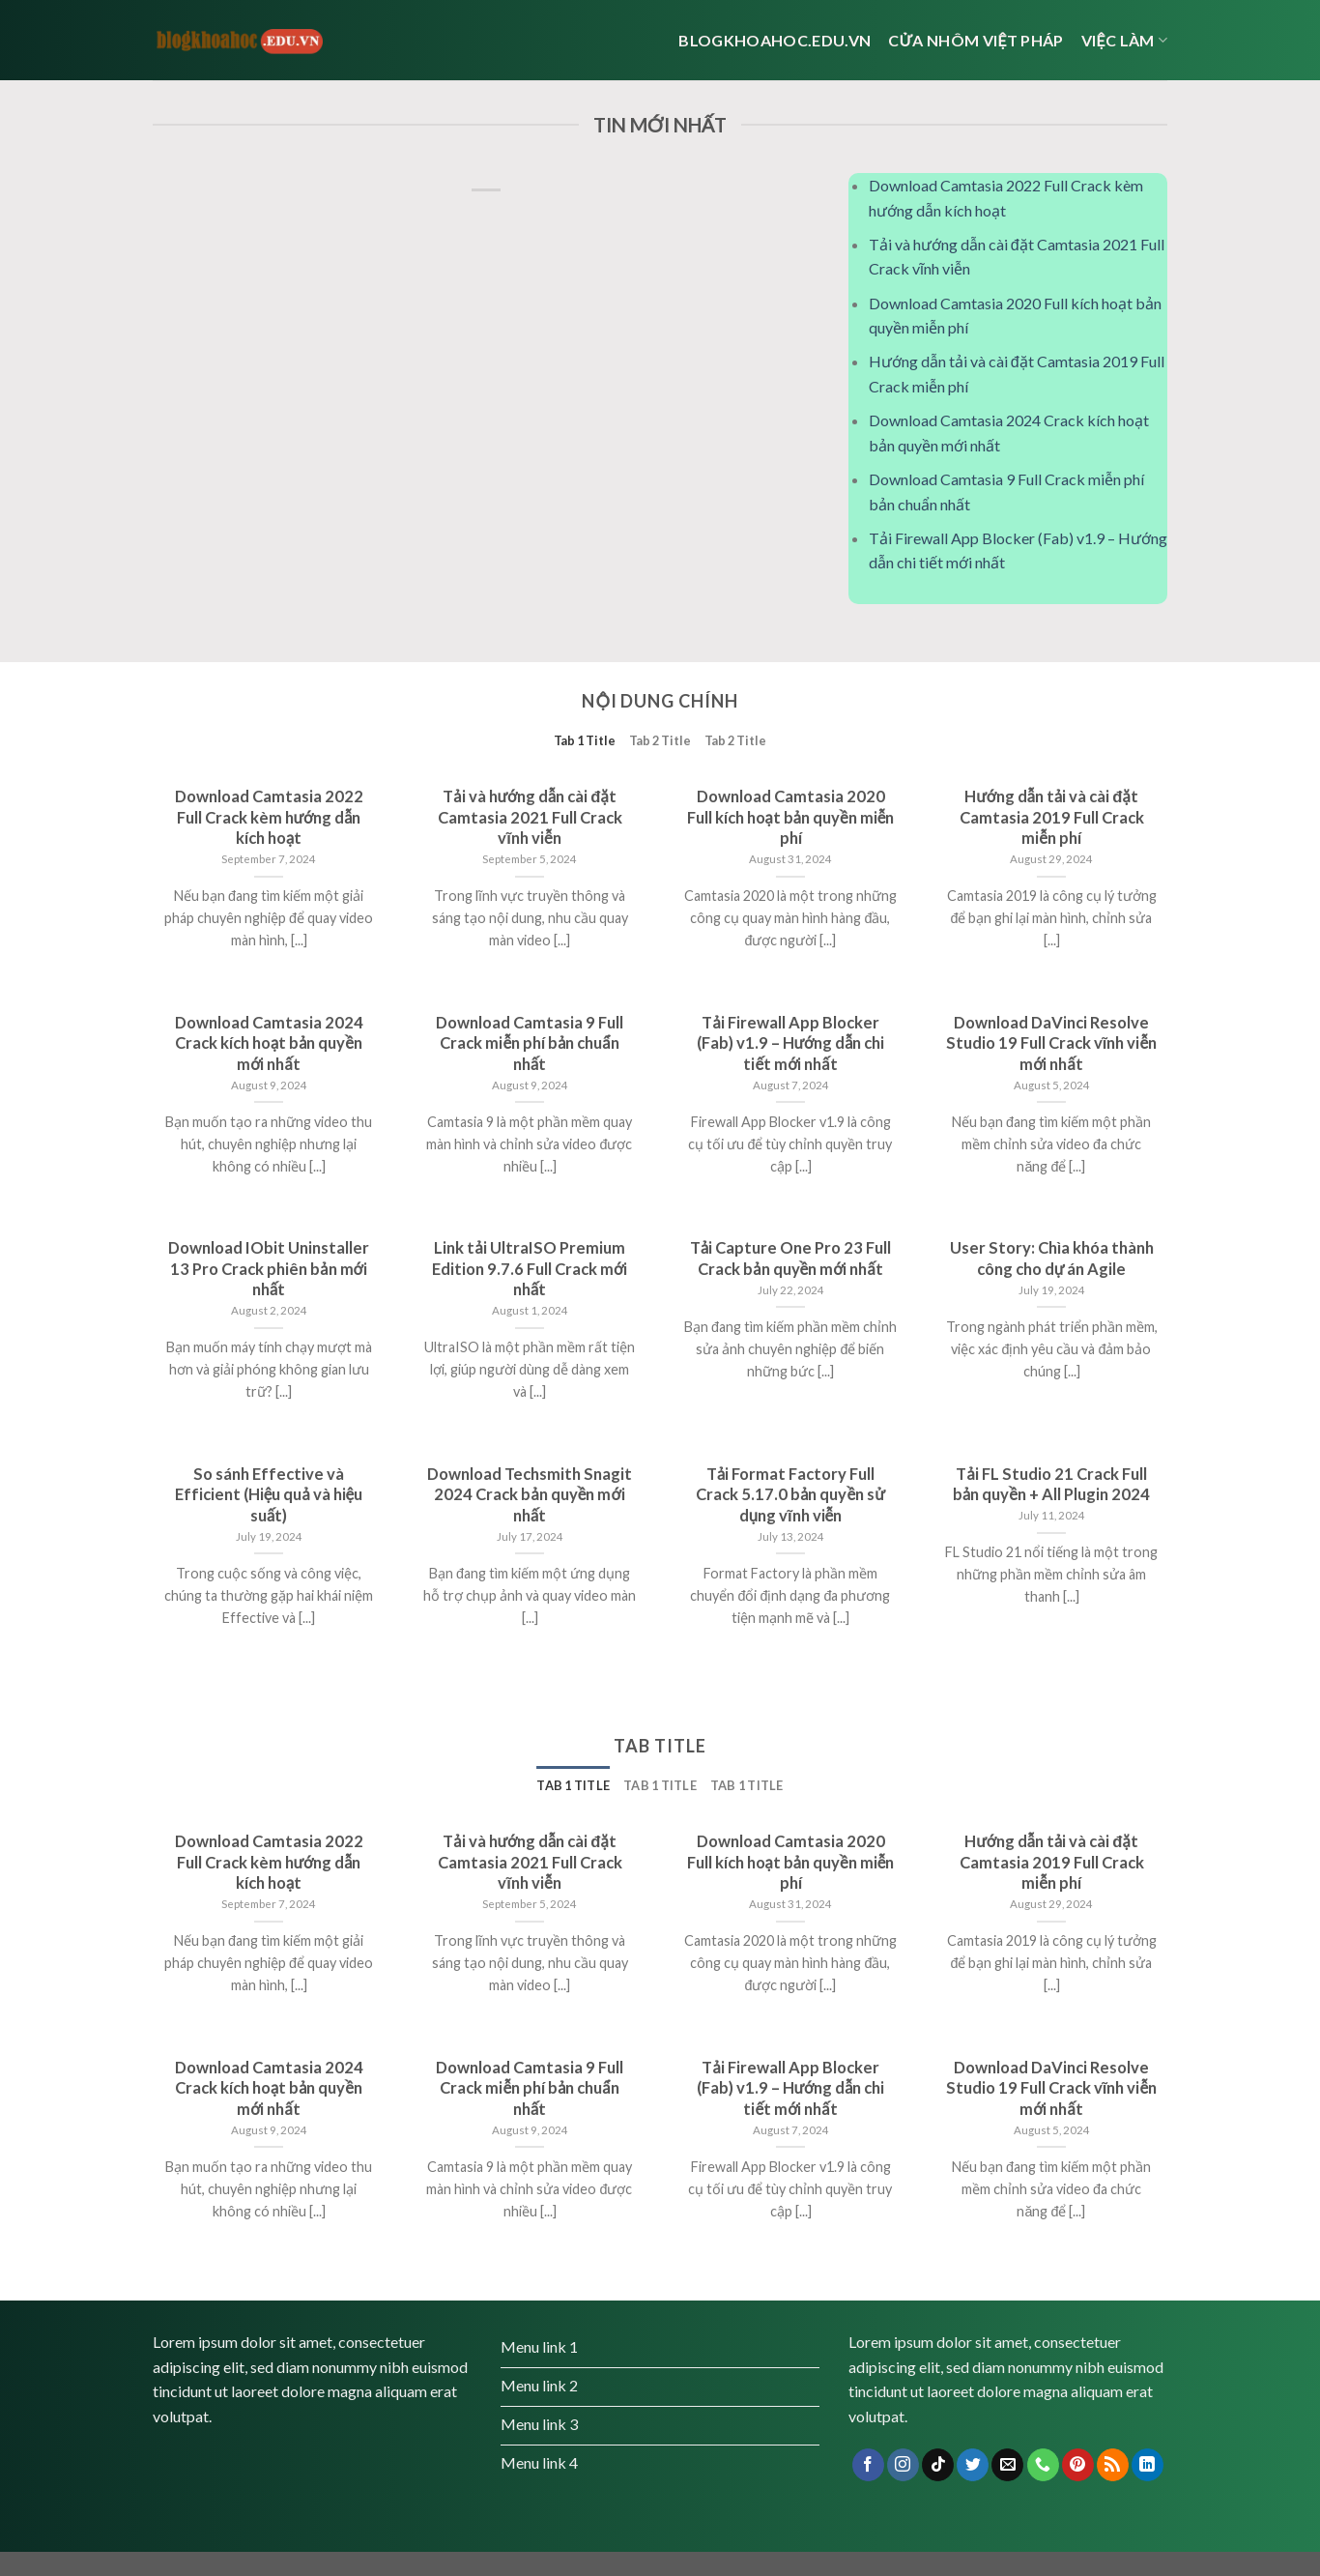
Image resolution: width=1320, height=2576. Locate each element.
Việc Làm (1124, 40)
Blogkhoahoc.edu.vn (774, 40)
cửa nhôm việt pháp (975, 40)
